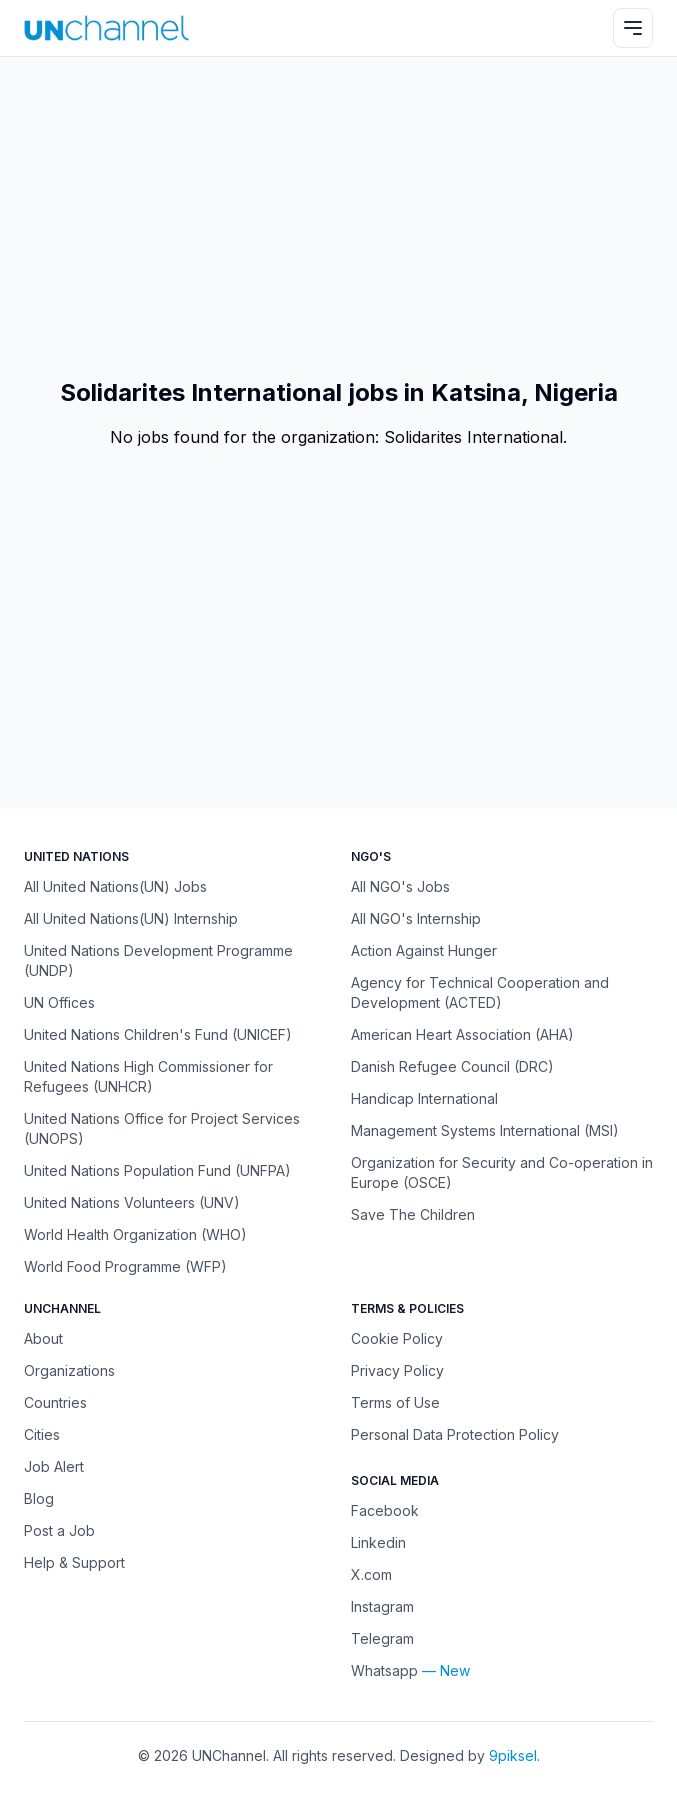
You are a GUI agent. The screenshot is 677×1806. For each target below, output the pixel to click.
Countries (55, 1402)
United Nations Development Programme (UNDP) (158, 960)
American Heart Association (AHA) (462, 1034)
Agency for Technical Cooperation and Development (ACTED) (480, 992)
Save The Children (413, 1214)
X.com (371, 1574)
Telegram (382, 1638)
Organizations (69, 1370)
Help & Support (74, 1562)
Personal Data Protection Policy (455, 1434)
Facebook (385, 1510)
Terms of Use (395, 1402)
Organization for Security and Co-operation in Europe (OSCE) (502, 1172)
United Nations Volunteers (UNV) (132, 1202)
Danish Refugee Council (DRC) (452, 1066)
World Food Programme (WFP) (125, 1266)
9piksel (513, 1755)
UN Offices (59, 1002)
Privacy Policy (397, 1370)
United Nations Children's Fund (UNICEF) (158, 1034)
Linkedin (378, 1542)
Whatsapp (384, 1670)
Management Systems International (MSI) (485, 1130)
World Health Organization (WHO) (135, 1234)
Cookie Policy (397, 1338)
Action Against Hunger (424, 950)
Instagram (382, 1606)
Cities (42, 1434)
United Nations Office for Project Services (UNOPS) (162, 1128)
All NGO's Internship (416, 918)
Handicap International (424, 1098)
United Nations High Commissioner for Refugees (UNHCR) (148, 1076)
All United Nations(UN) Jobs (115, 886)
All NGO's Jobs (400, 886)
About (43, 1338)
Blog (39, 1498)
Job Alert (54, 1466)
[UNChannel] (106, 27)
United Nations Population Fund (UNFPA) (157, 1170)
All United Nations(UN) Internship (131, 918)
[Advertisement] (338, 217)
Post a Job (59, 1530)
